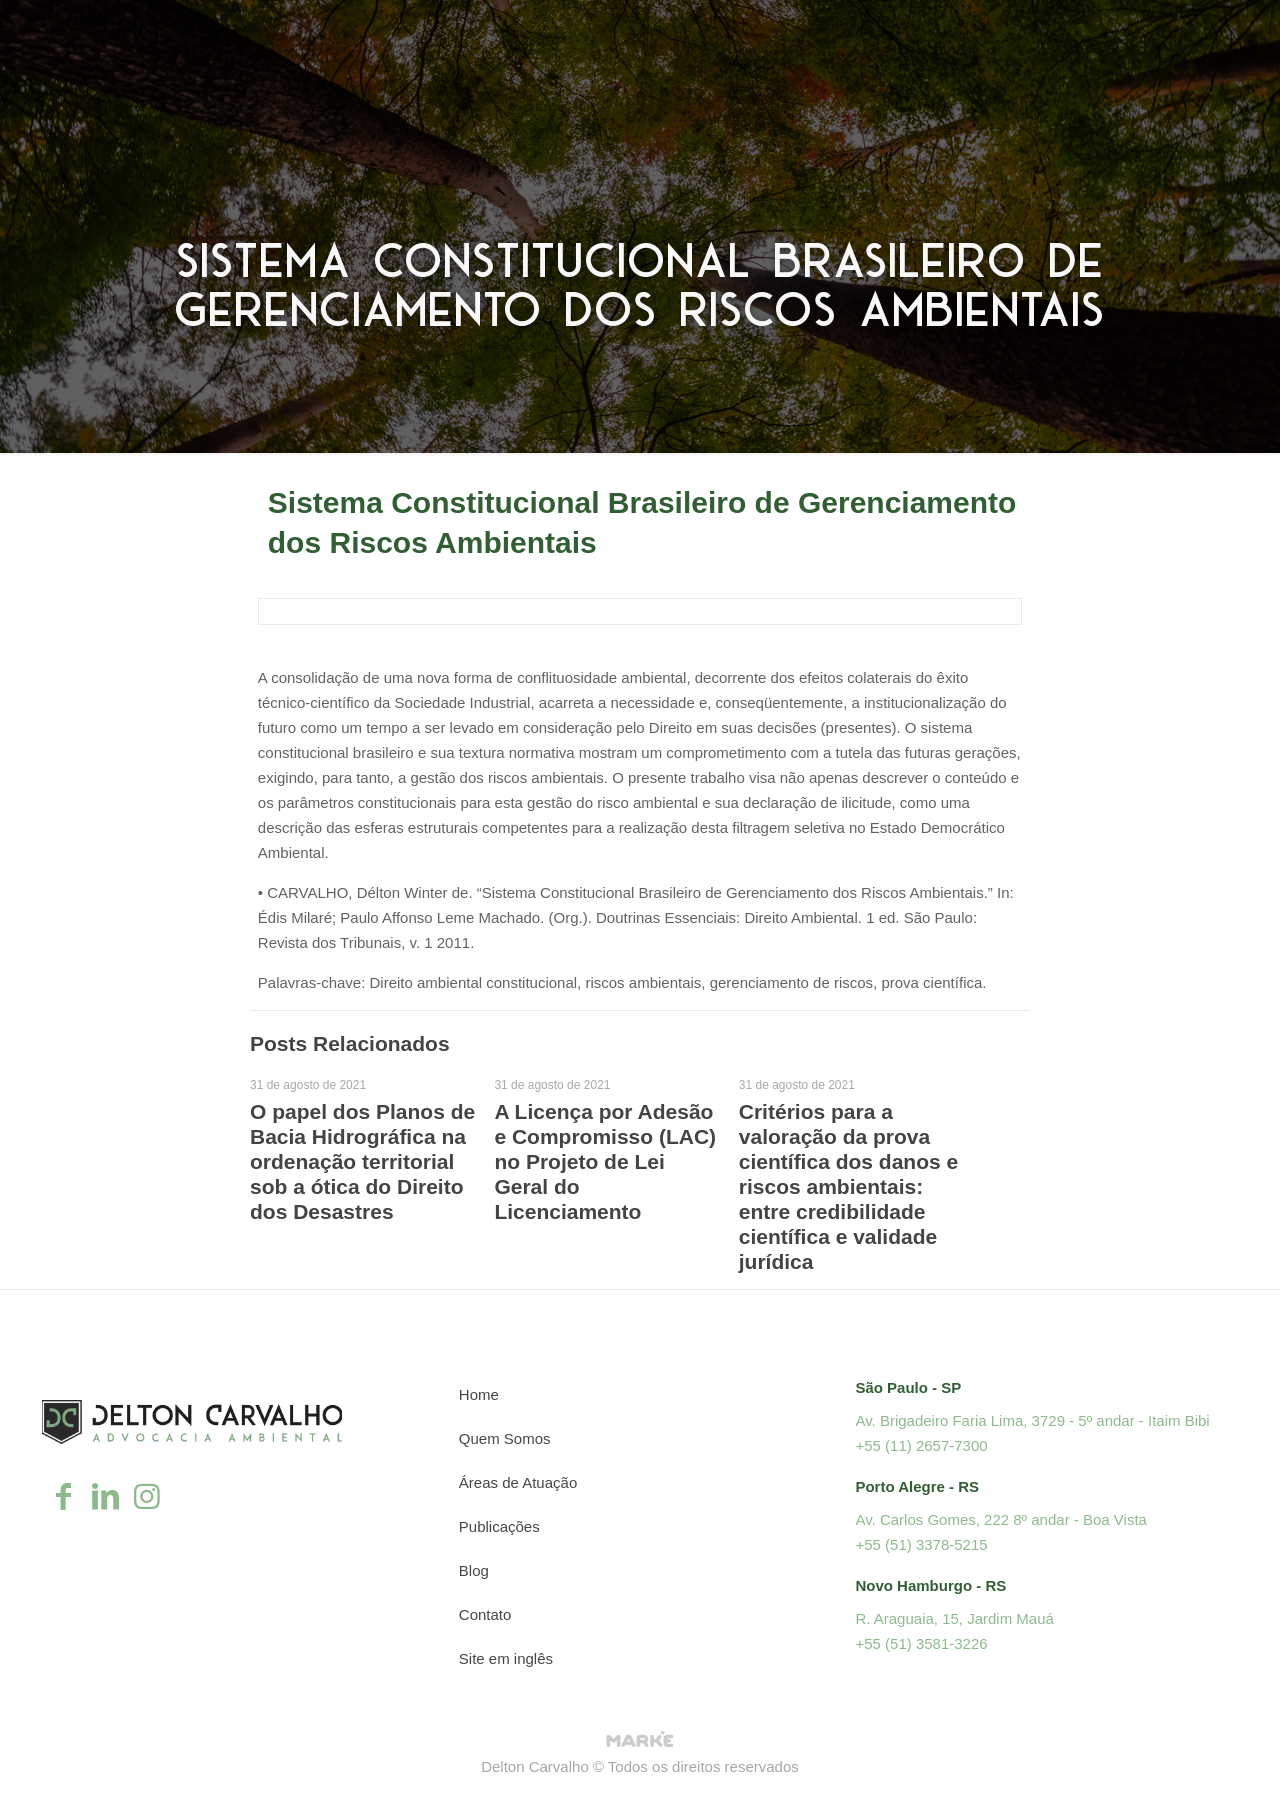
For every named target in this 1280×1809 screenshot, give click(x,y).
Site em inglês (506, 1658)
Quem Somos (505, 1438)
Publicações (499, 1526)
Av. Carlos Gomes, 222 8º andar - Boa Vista (1000, 1519)
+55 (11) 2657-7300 (921, 1445)
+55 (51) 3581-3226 (921, 1643)
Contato (485, 1614)
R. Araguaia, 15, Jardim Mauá (954, 1618)
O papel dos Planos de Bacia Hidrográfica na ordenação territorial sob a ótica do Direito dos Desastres (362, 1161)
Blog (474, 1570)
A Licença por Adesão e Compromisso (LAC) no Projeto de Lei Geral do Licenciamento (605, 1161)
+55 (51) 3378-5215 (921, 1544)
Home (479, 1394)
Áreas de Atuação (518, 1482)
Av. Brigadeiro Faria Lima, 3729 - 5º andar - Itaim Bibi (1032, 1420)
